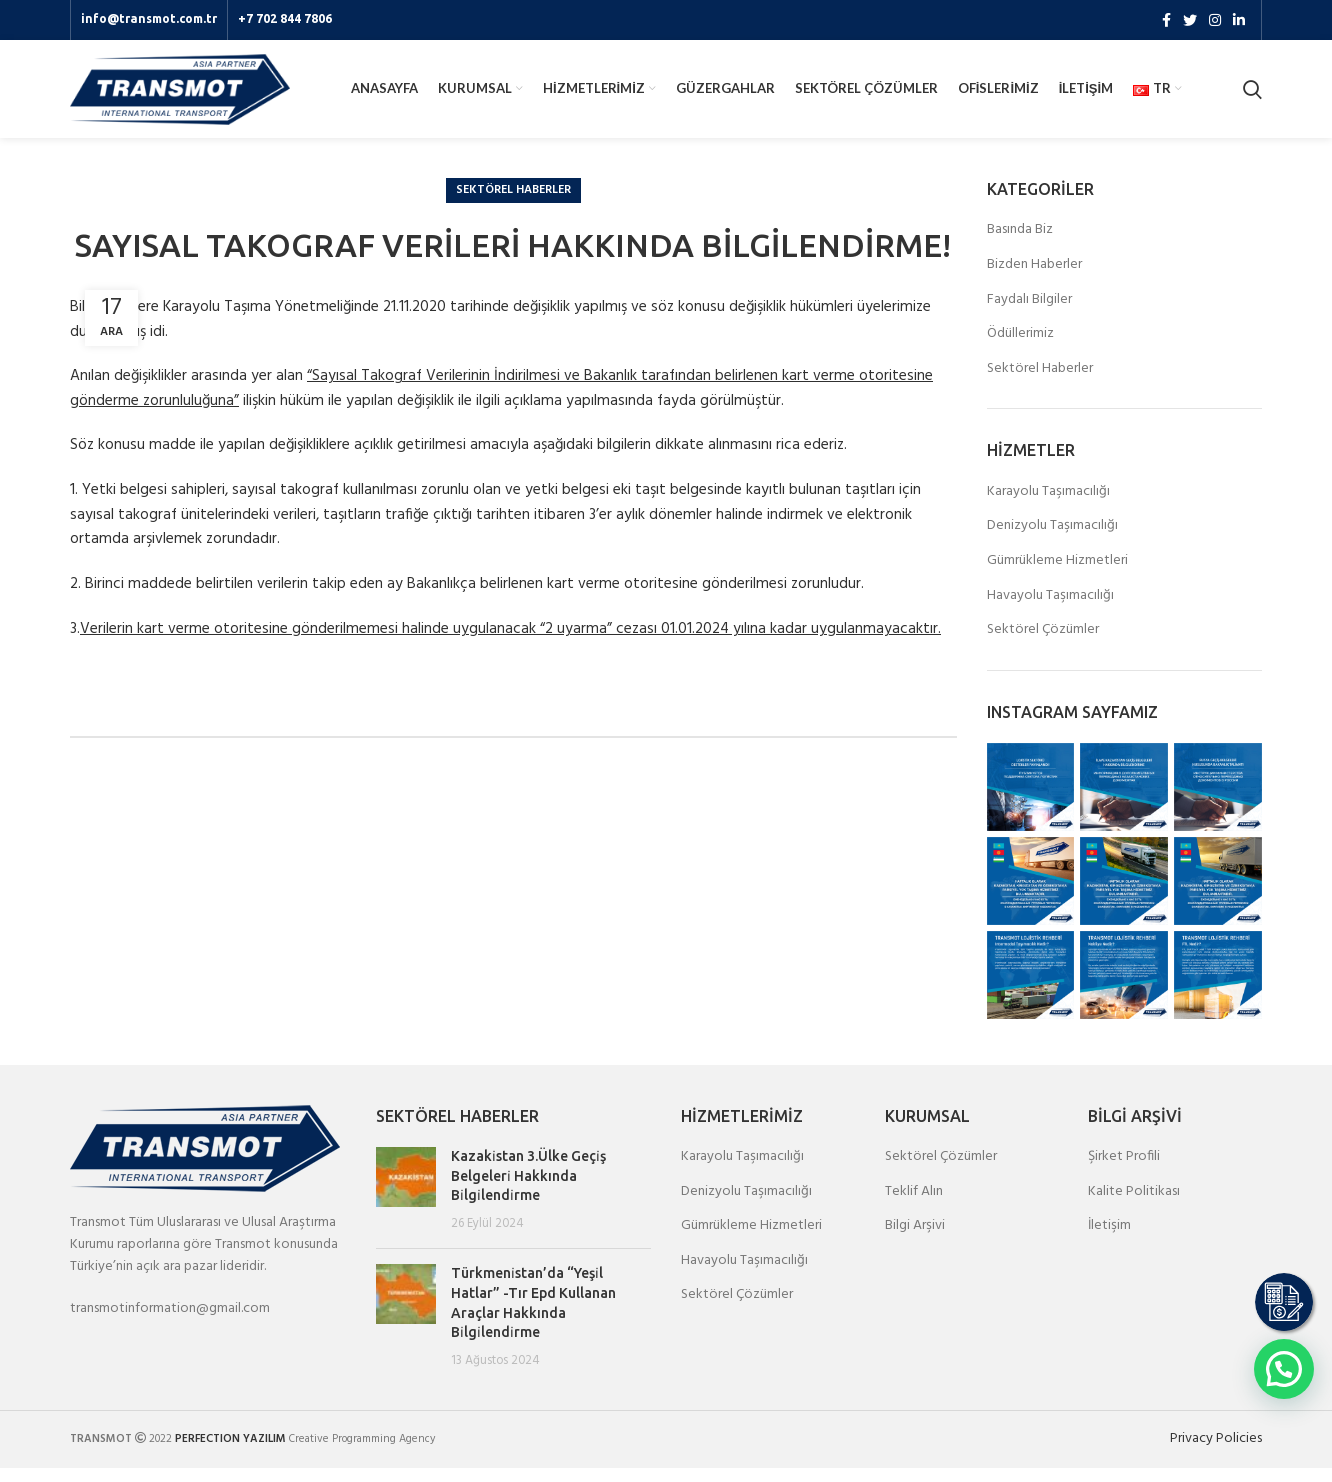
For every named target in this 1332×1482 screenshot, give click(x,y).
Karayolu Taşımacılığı (1048, 506)
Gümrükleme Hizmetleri (1057, 575)
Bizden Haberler (1034, 279)
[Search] (1252, 97)
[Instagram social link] (1215, 21)
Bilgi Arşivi (915, 1240)
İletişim (1109, 1240)
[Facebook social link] (1166, 21)
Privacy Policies (1216, 1452)
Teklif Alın (914, 1206)
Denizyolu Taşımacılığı (1052, 540)
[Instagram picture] (1031, 801)
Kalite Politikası (1134, 1206)
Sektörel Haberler (513, 204)
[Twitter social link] (1190, 21)
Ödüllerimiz (1020, 348)
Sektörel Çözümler (1043, 644)
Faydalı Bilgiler (1029, 314)
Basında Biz (1020, 244)
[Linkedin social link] (1239, 21)
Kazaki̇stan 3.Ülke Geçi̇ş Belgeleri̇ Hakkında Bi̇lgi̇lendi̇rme (528, 1189)
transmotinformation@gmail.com (170, 1322)
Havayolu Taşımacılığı (1050, 610)
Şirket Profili (1124, 1171)
